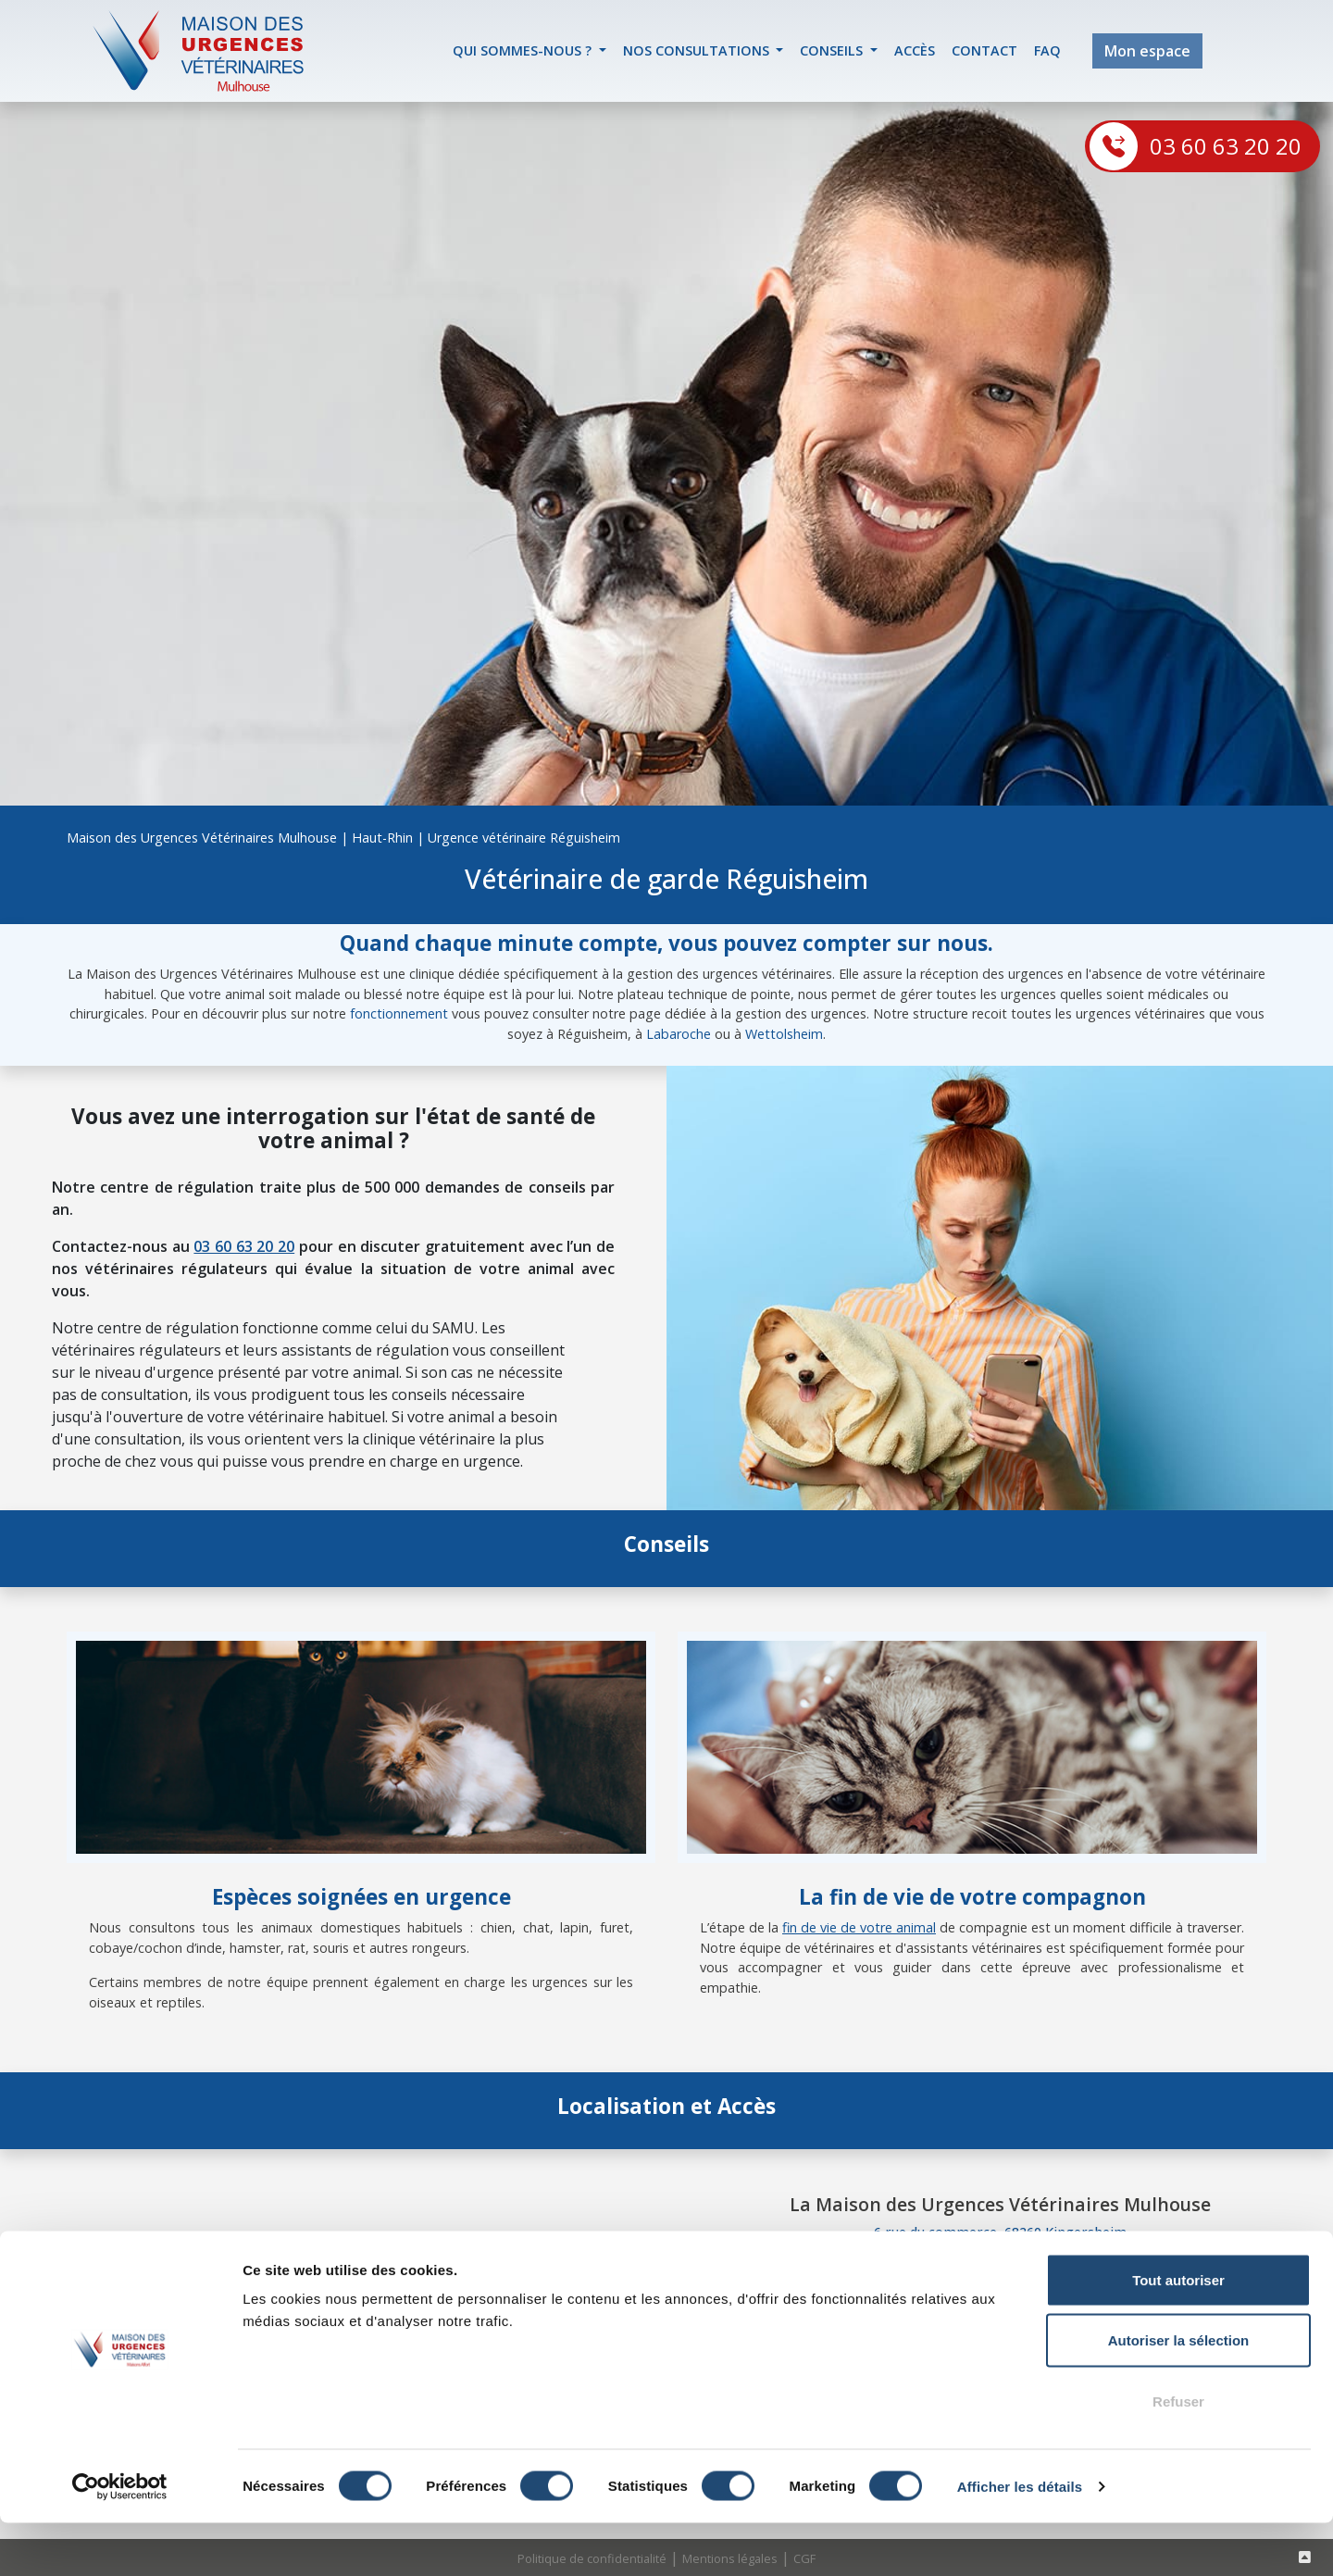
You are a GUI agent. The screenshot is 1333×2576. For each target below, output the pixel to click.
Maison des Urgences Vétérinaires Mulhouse (202, 837)
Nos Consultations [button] (698, 50)
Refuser (1178, 2454)
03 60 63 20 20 (1226, 146)
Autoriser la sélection (1179, 2394)
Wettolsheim (784, 1034)
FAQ (1047, 50)
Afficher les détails (1019, 2539)
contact (984, 50)
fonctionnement (399, 1013)
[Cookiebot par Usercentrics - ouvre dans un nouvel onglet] (120, 2540)
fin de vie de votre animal (859, 1927)
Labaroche (678, 1034)
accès (914, 50)
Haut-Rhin (382, 837)
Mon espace (1147, 51)
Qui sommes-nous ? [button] (524, 50)
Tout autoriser (1178, 2333)
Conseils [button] (833, 50)
